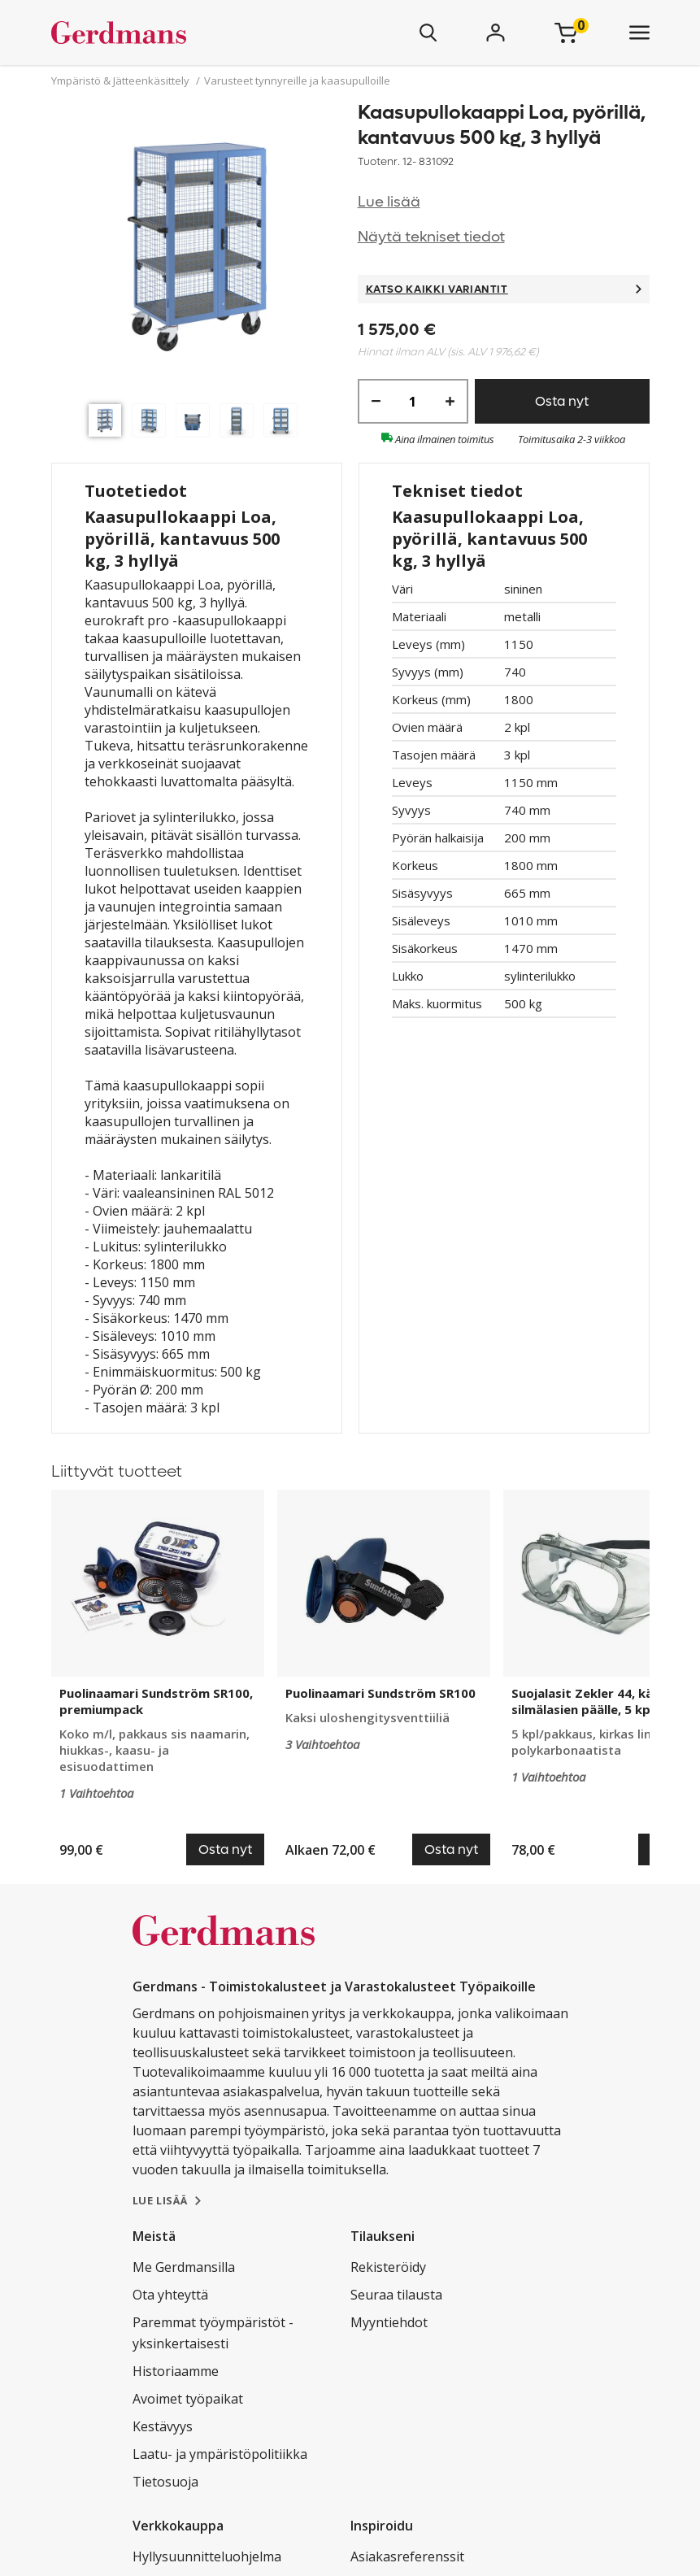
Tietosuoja (165, 2482)
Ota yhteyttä (170, 2295)
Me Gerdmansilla (184, 2267)
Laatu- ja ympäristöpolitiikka (220, 2454)
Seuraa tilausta (396, 2295)
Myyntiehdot (389, 2322)
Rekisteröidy (388, 2267)
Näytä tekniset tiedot (431, 237)
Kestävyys (163, 2426)
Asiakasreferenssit (407, 2556)
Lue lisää (389, 202)
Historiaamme (176, 2371)
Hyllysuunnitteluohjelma (207, 2556)
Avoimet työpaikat (188, 2399)
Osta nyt (562, 401)
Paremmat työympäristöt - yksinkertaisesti (213, 2332)
